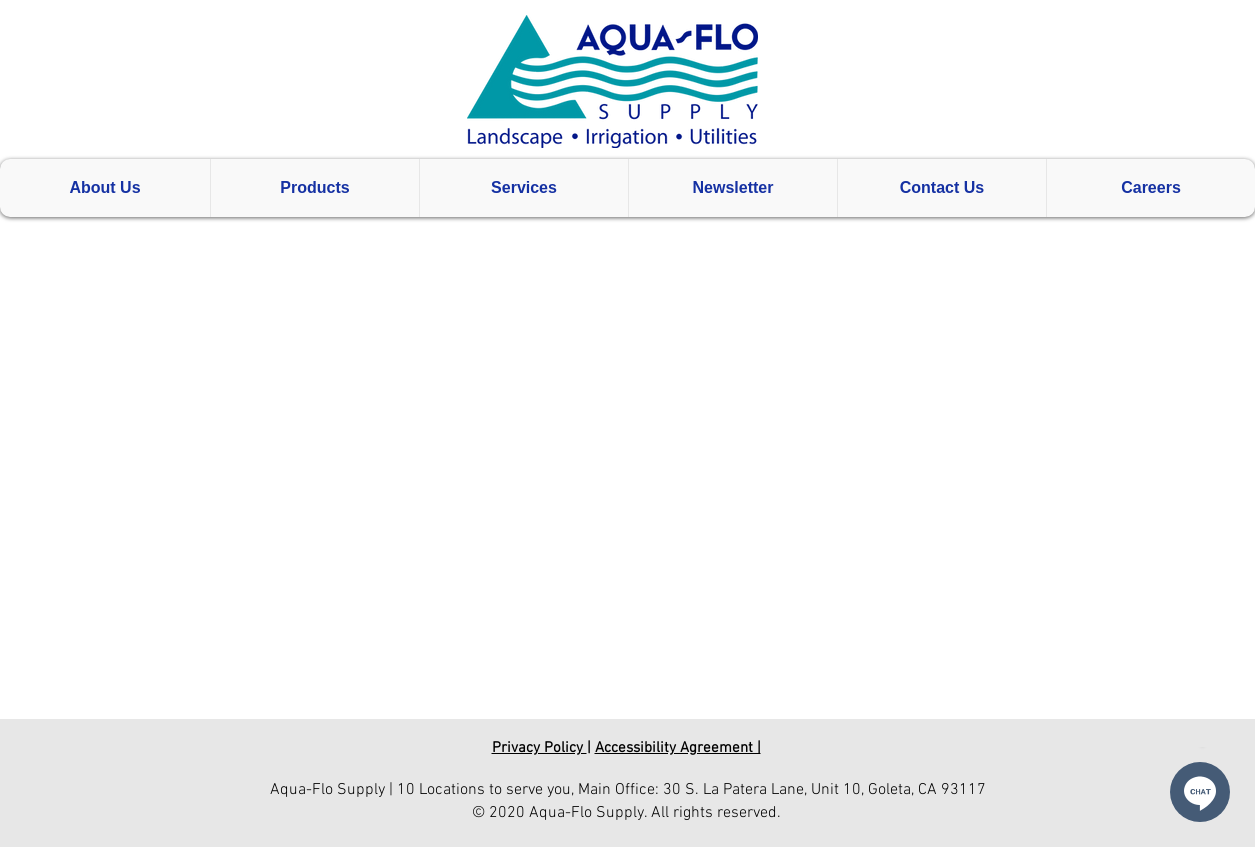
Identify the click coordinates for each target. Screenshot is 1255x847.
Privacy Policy (539, 748)
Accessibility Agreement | (678, 748)
